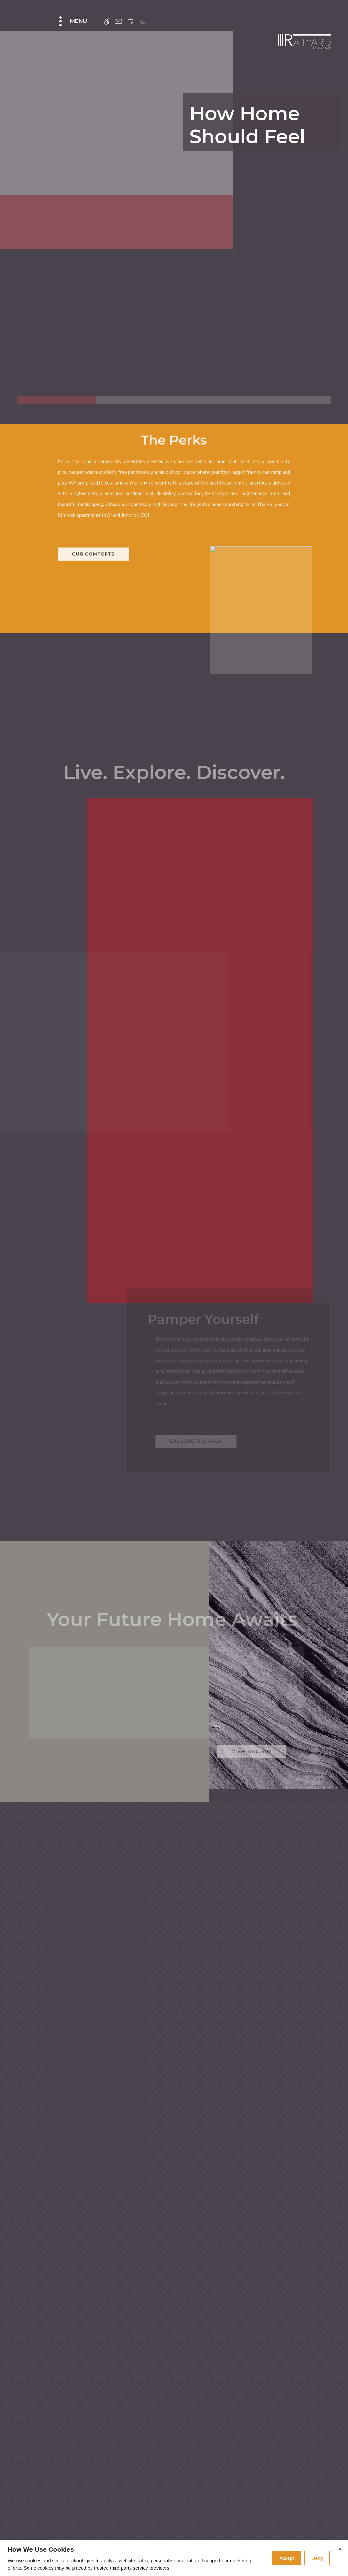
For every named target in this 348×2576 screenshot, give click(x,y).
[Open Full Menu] (72, 21)
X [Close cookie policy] (340, 2549)
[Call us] (143, 21)
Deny (317, 2558)
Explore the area (197, 1625)
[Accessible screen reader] (106, 21)
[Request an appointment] (130, 21)
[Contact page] (118, 21)
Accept (286, 2558)
